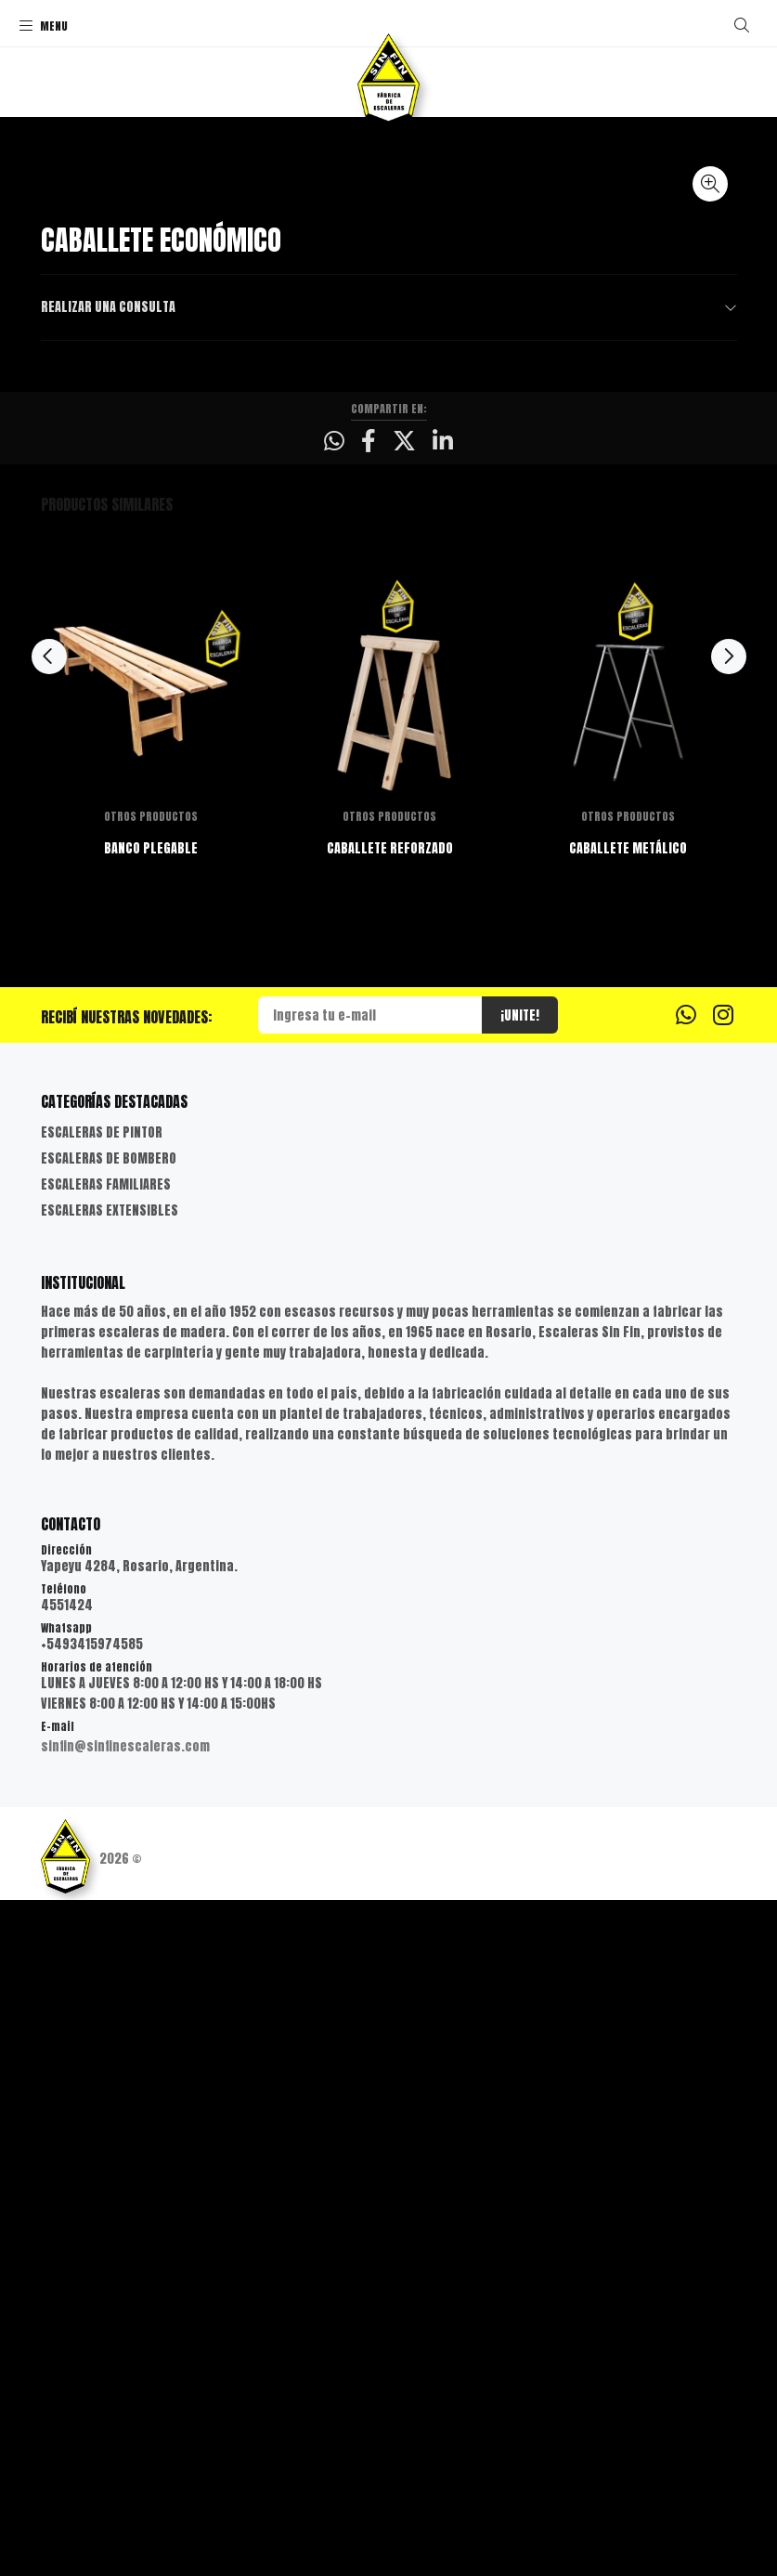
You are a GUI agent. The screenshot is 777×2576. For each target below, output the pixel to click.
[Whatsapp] (686, 1690)
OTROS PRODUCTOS (151, 1492)
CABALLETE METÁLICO (628, 1524)
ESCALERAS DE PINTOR (101, 1808)
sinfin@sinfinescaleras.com (125, 2422)
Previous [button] (49, 1332)
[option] (151, 1419)
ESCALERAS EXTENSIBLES (109, 1886)
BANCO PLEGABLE (151, 1524)
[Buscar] (741, 25)
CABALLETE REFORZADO (389, 1524)
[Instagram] (723, 1690)
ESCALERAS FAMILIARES (106, 1860)
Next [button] (728, 1332)
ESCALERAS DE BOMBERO (108, 1834)
